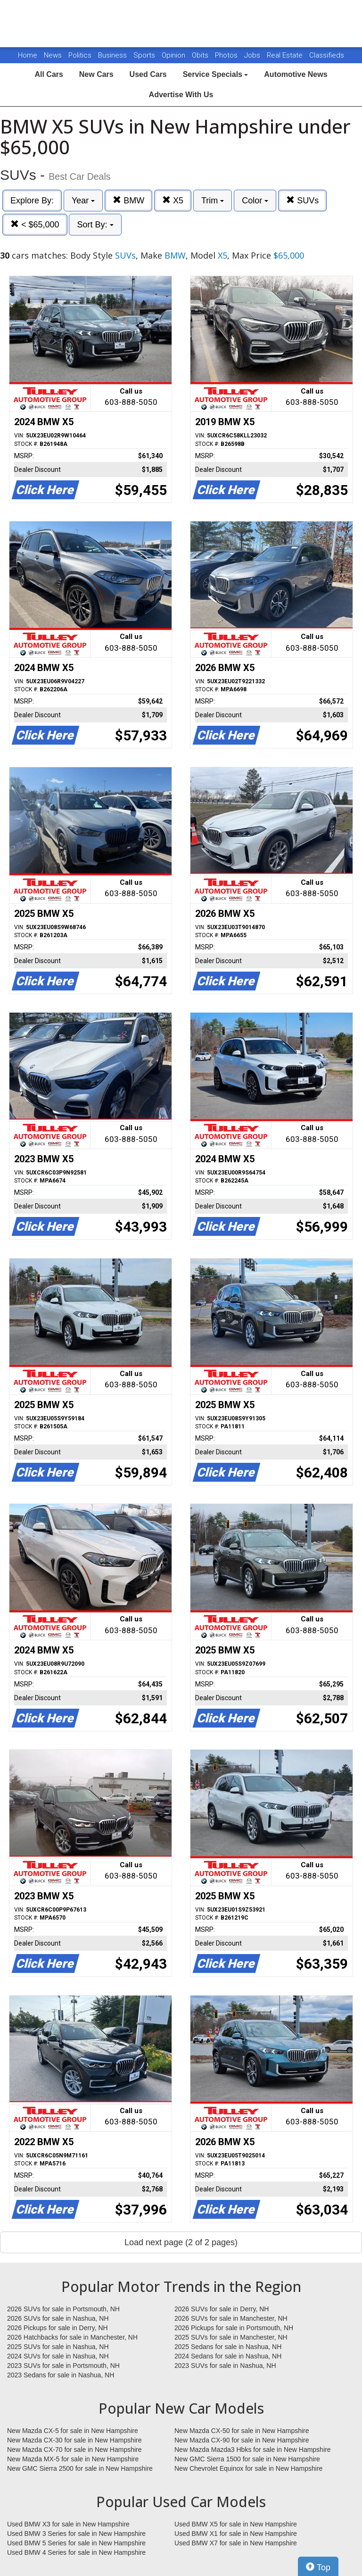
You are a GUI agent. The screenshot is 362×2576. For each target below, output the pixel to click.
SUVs (302, 200)
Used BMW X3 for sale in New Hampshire (68, 2524)
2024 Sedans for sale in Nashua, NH (227, 2356)
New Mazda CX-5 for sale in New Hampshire (72, 2430)
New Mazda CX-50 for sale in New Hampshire (241, 2430)
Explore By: (32, 200)
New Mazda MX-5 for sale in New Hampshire (73, 2459)
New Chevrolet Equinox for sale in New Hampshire (248, 2468)
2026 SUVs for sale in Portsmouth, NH (63, 2309)
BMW (128, 200)
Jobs (253, 55)
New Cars (96, 74)
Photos (227, 55)
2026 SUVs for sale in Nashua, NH (58, 2318)
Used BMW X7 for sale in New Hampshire (235, 2543)
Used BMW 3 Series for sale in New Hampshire (76, 2533)
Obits (201, 55)
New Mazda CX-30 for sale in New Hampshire (74, 2440)
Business (113, 55)
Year (83, 200)
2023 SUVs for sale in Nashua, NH (225, 2365)
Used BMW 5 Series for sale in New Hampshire (76, 2543)
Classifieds (326, 55)
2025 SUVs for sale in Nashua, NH (58, 2346)
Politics (79, 55)
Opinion (174, 55)
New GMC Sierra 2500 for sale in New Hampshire (80, 2468)
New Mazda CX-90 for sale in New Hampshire (241, 2440)
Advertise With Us (181, 95)
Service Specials (215, 74)
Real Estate (285, 55)
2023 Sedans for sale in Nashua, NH (60, 2375)
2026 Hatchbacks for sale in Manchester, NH (72, 2337)
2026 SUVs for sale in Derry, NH (221, 2309)
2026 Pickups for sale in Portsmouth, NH (233, 2328)
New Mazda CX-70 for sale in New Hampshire (74, 2449)
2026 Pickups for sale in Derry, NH (57, 2328)
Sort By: (95, 224)
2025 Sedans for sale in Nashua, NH (227, 2346)
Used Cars (148, 74)
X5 (172, 200)
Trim (212, 200)
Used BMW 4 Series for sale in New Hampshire (76, 2552)
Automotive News (295, 74)
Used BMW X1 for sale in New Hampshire (235, 2533)
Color (255, 200)
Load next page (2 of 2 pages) (181, 2242)
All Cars (48, 74)
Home (27, 55)
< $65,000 (34, 224)
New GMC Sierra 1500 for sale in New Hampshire (247, 2459)
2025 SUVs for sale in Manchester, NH (231, 2337)
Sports (145, 55)
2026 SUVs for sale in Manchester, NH (231, 2318)
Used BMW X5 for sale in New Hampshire (235, 2524)
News (53, 55)
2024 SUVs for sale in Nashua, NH (58, 2356)
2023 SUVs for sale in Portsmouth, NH (63, 2365)
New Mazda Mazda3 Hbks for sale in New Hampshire (252, 2449)
